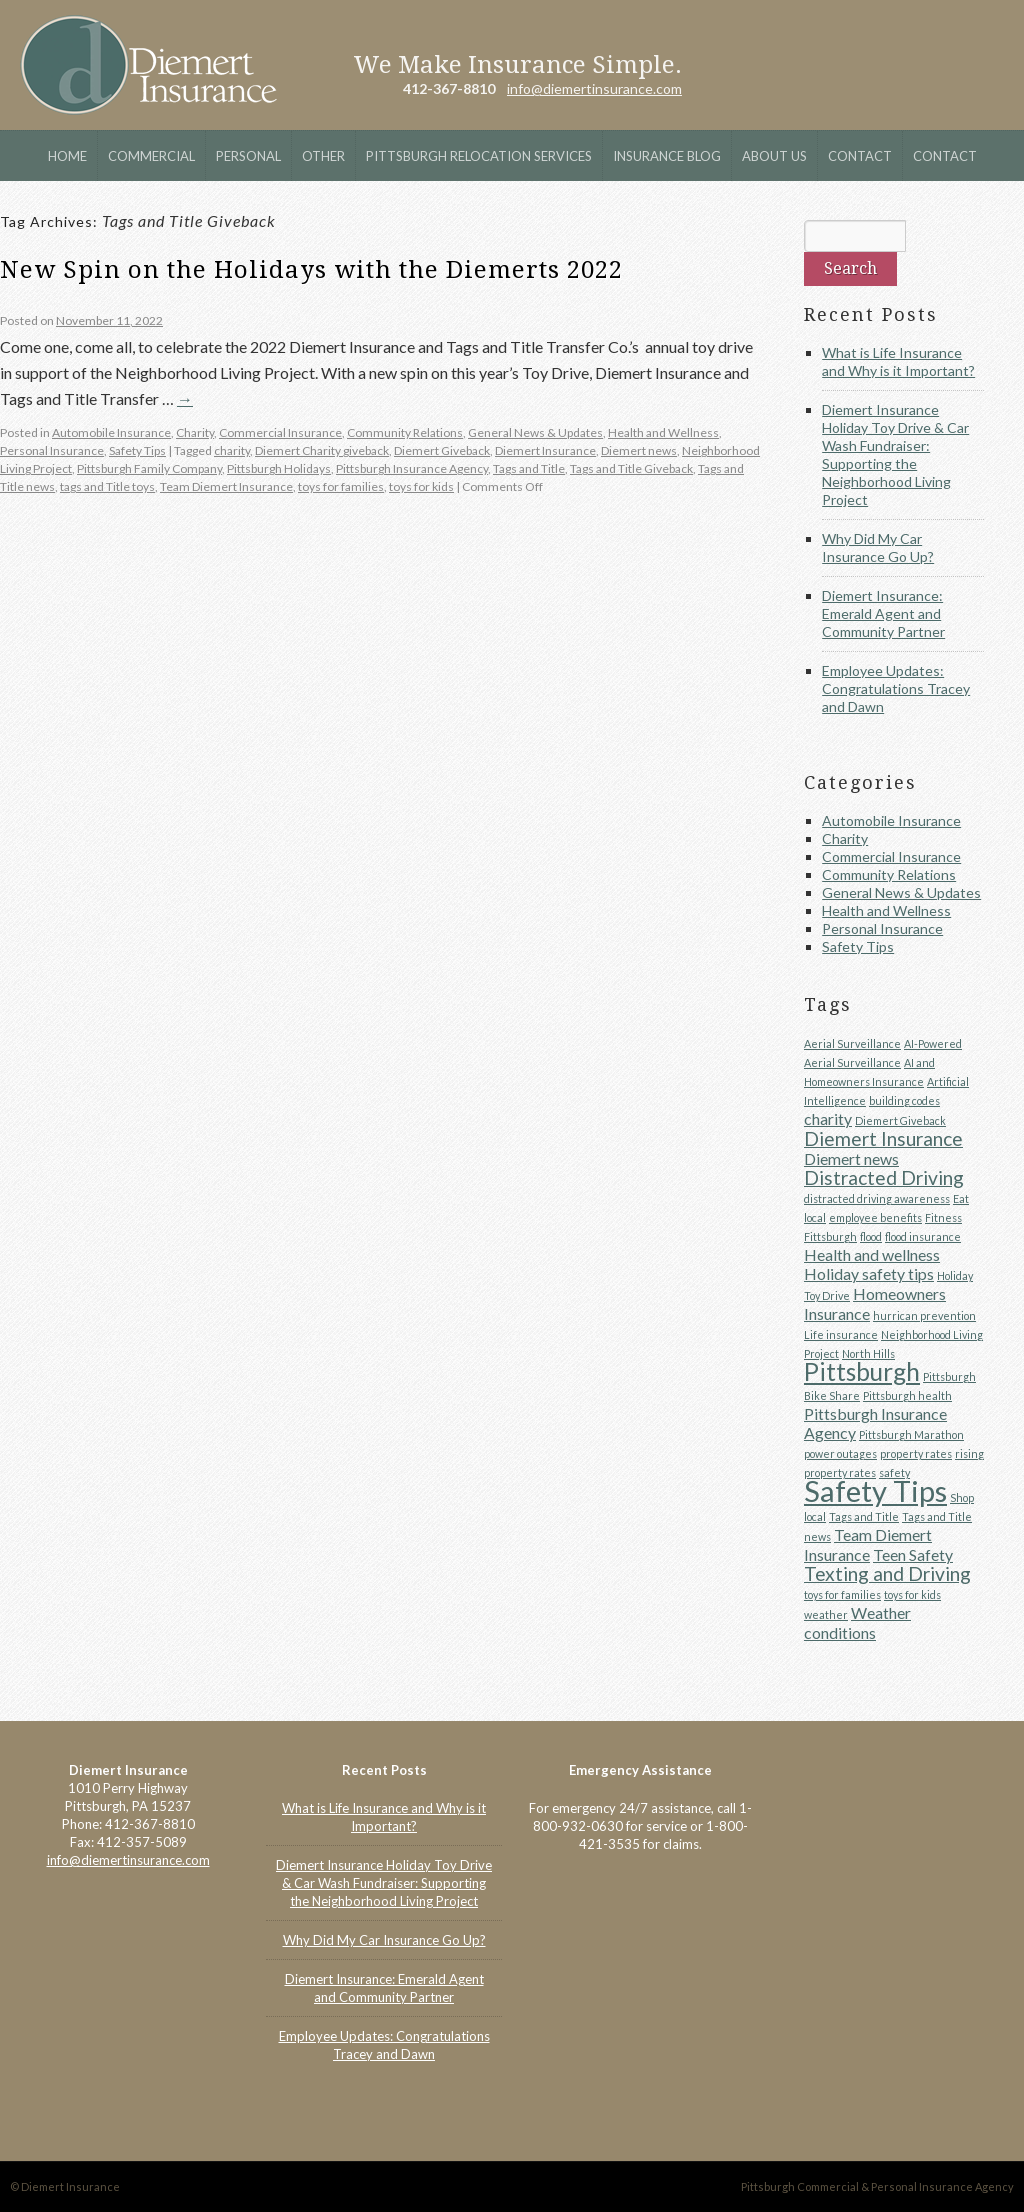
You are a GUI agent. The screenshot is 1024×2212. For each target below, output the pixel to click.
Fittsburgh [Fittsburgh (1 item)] (830, 1236)
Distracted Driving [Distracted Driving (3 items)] (884, 1177)
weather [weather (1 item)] (826, 1614)
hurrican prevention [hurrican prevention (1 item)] (924, 1315)
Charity (195, 432)
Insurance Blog (667, 156)
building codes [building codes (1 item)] (904, 1100)
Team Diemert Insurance (226, 486)
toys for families (341, 486)
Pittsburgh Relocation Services (479, 156)
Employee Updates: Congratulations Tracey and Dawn (896, 688)
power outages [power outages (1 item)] (840, 1453)
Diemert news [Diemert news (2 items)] (851, 1158)
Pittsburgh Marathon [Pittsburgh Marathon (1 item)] (911, 1434)
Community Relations (405, 432)
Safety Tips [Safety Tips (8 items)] (875, 1490)
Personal (248, 156)
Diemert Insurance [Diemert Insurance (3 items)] (883, 1138)
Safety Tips (137, 450)
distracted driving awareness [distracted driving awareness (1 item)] (877, 1198)
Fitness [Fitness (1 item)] (943, 1217)
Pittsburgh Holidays (279, 468)
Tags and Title (529, 468)
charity (232, 450)
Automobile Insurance (111, 432)
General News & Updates (535, 432)
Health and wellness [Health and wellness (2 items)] (872, 1254)
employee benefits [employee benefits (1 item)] (875, 1217)
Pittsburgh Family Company (149, 468)
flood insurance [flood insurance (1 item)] (923, 1236)
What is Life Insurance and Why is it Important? (898, 361)
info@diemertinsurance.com (594, 88)
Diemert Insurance (148, 65)
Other (323, 156)
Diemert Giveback (442, 450)
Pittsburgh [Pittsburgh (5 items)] (862, 1371)
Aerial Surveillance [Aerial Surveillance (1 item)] (852, 1043)
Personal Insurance (52, 450)
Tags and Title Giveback (631, 468)
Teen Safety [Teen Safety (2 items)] (913, 1554)
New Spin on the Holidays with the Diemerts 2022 (311, 270)
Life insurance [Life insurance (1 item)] (841, 1334)
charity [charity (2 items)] (828, 1118)
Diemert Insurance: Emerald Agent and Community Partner (883, 613)
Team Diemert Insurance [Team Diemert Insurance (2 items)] (868, 1544)
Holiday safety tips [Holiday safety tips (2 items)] (869, 1273)
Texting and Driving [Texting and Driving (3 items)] (887, 1573)
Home (67, 156)
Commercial (151, 156)
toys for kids (421, 486)
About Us (774, 156)
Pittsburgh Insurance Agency (412, 468)
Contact (860, 156)
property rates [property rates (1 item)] (916, 1453)
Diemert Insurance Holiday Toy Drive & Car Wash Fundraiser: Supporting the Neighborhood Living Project (895, 454)
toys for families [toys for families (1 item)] (842, 1594)
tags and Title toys (107, 486)
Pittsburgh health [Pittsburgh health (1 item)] (907, 1395)
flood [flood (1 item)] (871, 1236)
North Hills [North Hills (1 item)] (868, 1353)
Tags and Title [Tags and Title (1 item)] (864, 1516)
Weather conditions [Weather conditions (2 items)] (857, 1622)
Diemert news (639, 450)
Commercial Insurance (280, 432)
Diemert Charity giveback (322, 450)
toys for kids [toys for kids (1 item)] (912, 1594)
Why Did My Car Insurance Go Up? (878, 547)
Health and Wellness (663, 432)
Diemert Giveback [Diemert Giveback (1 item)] (900, 1120)
